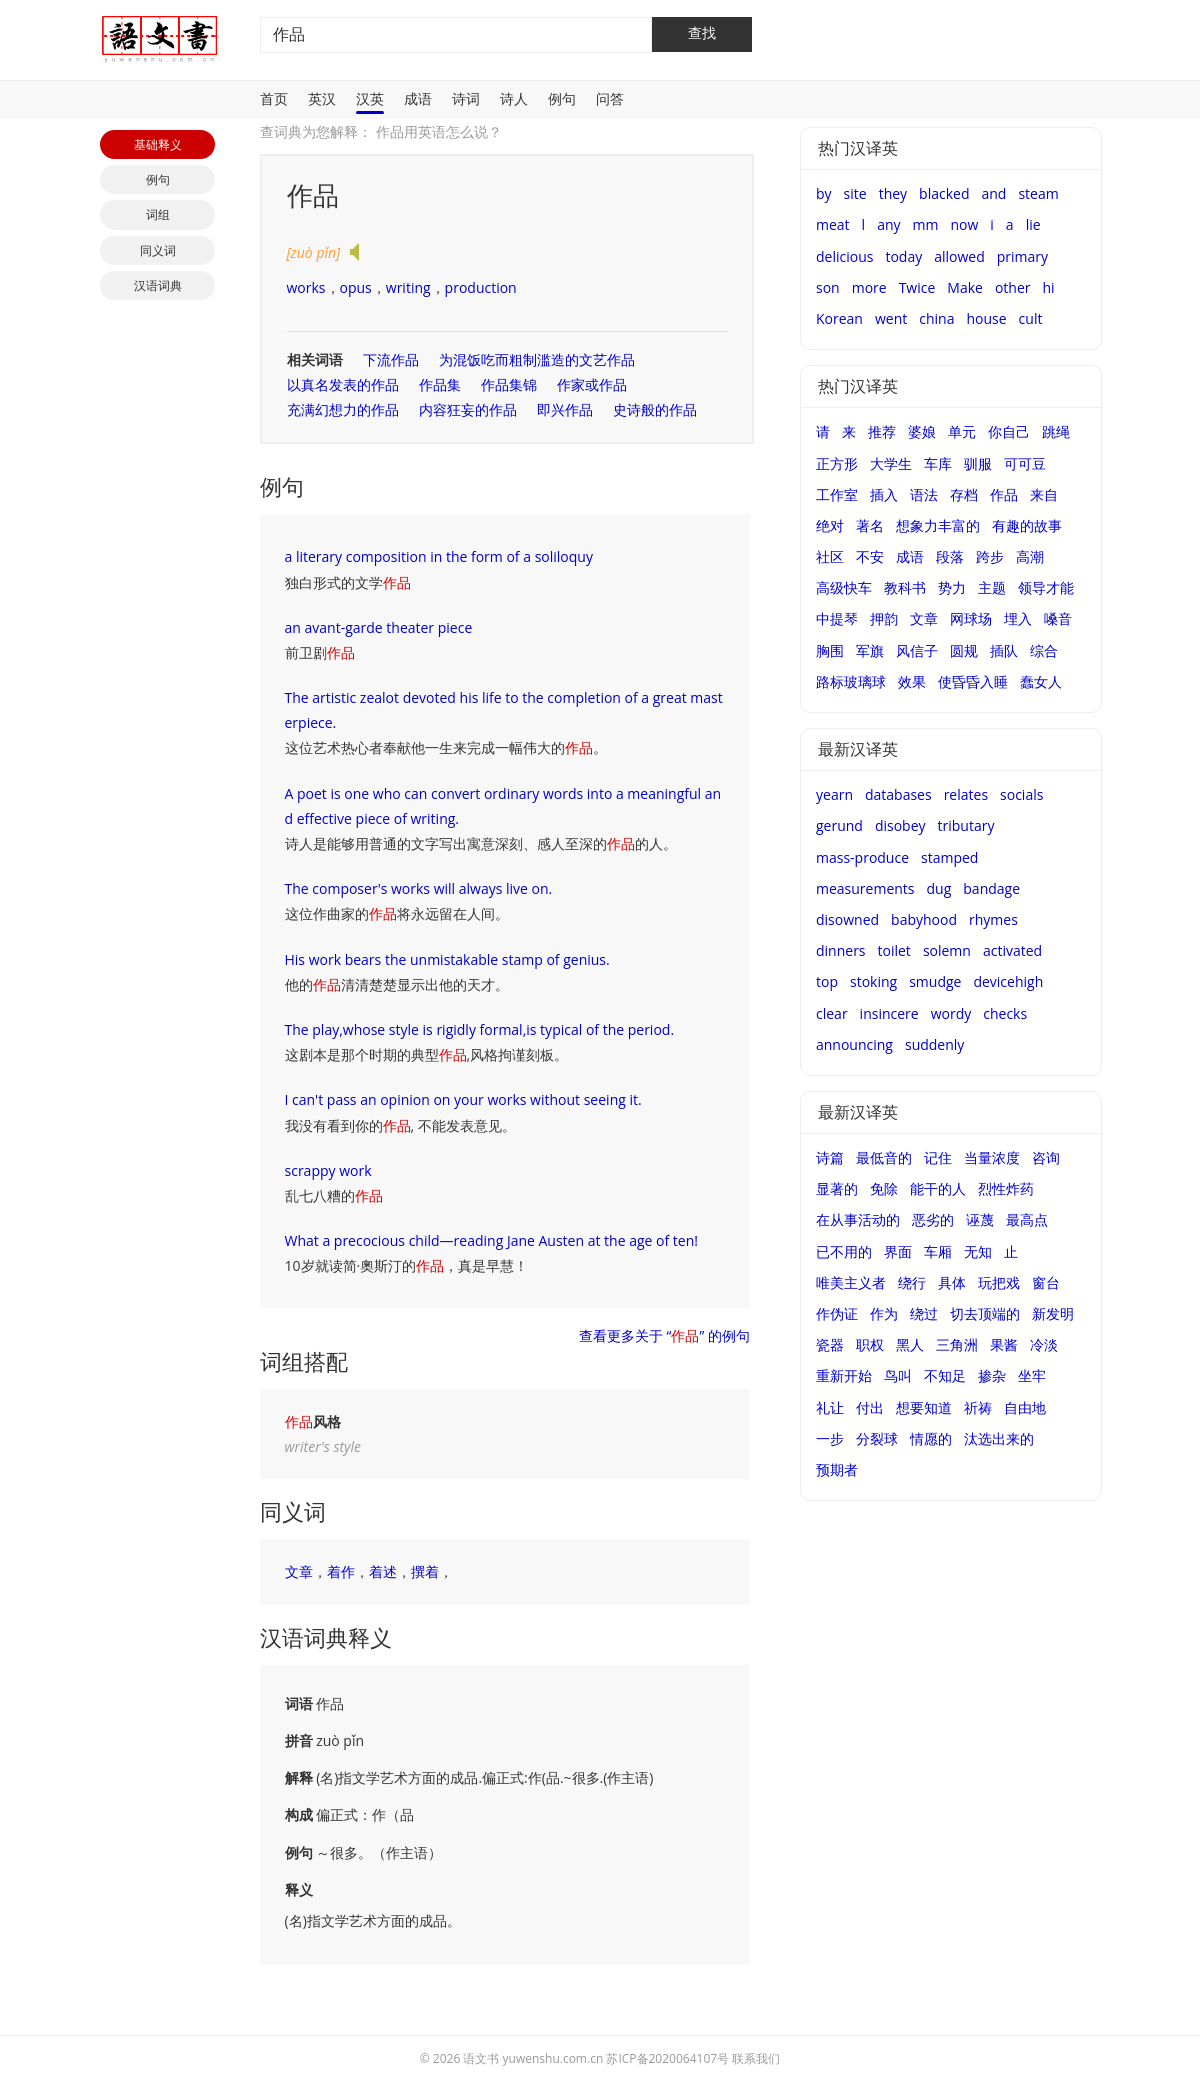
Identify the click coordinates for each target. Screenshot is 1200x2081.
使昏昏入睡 (973, 681)
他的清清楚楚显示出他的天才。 (397, 984)
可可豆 (1025, 463)
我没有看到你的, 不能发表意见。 (400, 1125)
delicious (844, 256)
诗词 (466, 98)
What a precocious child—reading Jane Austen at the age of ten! (491, 1240)
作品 (1004, 494)
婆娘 (922, 431)
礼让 (830, 1407)
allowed (959, 256)
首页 (274, 98)
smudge (935, 981)
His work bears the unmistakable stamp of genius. (447, 959)
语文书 (481, 2058)
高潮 (1030, 556)
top (827, 981)
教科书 (905, 587)
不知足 (945, 1375)
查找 (702, 33)
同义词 (158, 250)
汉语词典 (158, 285)
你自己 (1009, 431)
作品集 (440, 384)
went (891, 318)
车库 (938, 463)
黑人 (910, 1344)
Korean (839, 318)
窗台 (1046, 1282)
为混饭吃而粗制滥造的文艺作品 (537, 359)
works (306, 287)
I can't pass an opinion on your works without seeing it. (463, 1099)
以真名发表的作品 (343, 384)
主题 (992, 587)
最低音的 (884, 1157)
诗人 (514, 98)
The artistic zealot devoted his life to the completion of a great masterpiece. (504, 710)
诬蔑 (980, 1219)
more (869, 287)
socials (1021, 794)
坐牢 (1032, 1375)
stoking (873, 981)
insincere (889, 1013)
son (828, 287)
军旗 (870, 650)
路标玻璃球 (851, 681)
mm (926, 224)
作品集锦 (509, 384)
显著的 (837, 1188)
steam (1038, 193)
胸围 (830, 650)
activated (1012, 950)
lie (1033, 224)
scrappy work (328, 1170)
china (936, 318)
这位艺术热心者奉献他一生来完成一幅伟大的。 (446, 747)
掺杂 (992, 1375)
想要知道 (924, 1407)
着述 (383, 1571)
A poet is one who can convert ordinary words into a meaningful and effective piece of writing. (503, 806)
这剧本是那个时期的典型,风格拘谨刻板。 (427, 1054)
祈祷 (978, 1407)
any (888, 224)
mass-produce (862, 857)
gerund (839, 825)
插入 (884, 494)
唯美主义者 (851, 1282)
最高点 (1027, 1219)
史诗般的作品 (655, 409)
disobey (900, 825)
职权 (870, 1344)
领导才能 (1046, 587)
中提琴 (837, 618)
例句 (562, 98)
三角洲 (957, 1344)
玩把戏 (999, 1282)
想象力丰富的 (938, 525)
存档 (964, 494)
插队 (1004, 650)
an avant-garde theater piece (379, 627)
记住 (938, 1157)
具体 (952, 1282)
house (986, 318)
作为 (884, 1313)
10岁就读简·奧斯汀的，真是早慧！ (407, 1265)
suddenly (934, 1044)
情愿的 (931, 1438)
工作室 (837, 494)
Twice (917, 287)
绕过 (924, 1313)
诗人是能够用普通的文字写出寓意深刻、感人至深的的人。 (481, 843)
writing (408, 287)
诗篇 (830, 1157)
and (993, 193)
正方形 (837, 463)
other (1013, 287)
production (481, 287)
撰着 (425, 1571)
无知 (978, 1251)
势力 (952, 587)
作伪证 (837, 1313)
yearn (834, 794)
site (855, 193)
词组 (158, 214)
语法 (924, 494)
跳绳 (1056, 431)
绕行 (912, 1282)
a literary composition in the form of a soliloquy (439, 556)
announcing (854, 1044)
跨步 (990, 556)
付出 (870, 1407)
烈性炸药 (1006, 1188)
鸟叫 (898, 1375)
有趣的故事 (1027, 525)
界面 (898, 1251)
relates (966, 794)
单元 (962, 431)
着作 (341, 1571)
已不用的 (844, 1251)
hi (1049, 287)
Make (965, 287)
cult (1031, 318)
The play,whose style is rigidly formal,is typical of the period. (480, 1029)
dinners (841, 950)
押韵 (884, 618)
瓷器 (830, 1344)
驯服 (978, 463)
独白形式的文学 (348, 582)
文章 (299, 1571)
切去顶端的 (985, 1313)
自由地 (1025, 1407)
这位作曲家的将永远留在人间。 (397, 913)
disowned (847, 919)
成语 (418, 98)
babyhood (924, 919)
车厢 (938, 1251)
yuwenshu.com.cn (553, 2058)
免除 (884, 1188)
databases (898, 794)
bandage (991, 888)
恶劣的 (933, 1219)
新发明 (1053, 1313)
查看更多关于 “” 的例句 (664, 1335)
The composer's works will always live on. (419, 888)
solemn (947, 950)
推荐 (882, 431)
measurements (865, 888)
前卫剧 (320, 652)
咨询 (1046, 1157)
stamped (949, 857)
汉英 (370, 98)
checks (1005, 1013)
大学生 (891, 463)
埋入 (1018, 618)
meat (833, 224)
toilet (894, 950)
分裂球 (877, 1438)
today (903, 256)
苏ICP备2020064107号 (667, 2058)
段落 (950, 556)
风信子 (917, 650)
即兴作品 (565, 409)
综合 (1044, 650)
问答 (610, 98)
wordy (951, 1013)
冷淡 (1044, 1344)
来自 (1044, 494)
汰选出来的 (999, 1438)
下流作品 (391, 359)
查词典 (281, 131)
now (964, 224)
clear (832, 1013)
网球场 (971, 618)
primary (1022, 256)
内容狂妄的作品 (468, 409)
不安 (870, 556)
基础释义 (158, 144)
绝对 (830, 525)
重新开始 (844, 1375)
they (893, 193)
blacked (944, 193)
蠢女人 (1041, 681)
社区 (830, 556)
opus (356, 287)
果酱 (1004, 1344)
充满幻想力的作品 (343, 409)
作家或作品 (592, 384)
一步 (830, 1438)
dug (939, 888)
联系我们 (756, 2058)
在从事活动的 (858, 1219)
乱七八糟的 (334, 1195)
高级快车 (844, 587)
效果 (912, 681)
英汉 (322, 98)
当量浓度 (992, 1157)
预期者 (837, 1469)
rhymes (993, 919)
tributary (966, 825)
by (824, 193)
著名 (870, 525)
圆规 (964, 650)
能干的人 (938, 1188)
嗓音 (1058, 618)
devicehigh (1008, 981)
